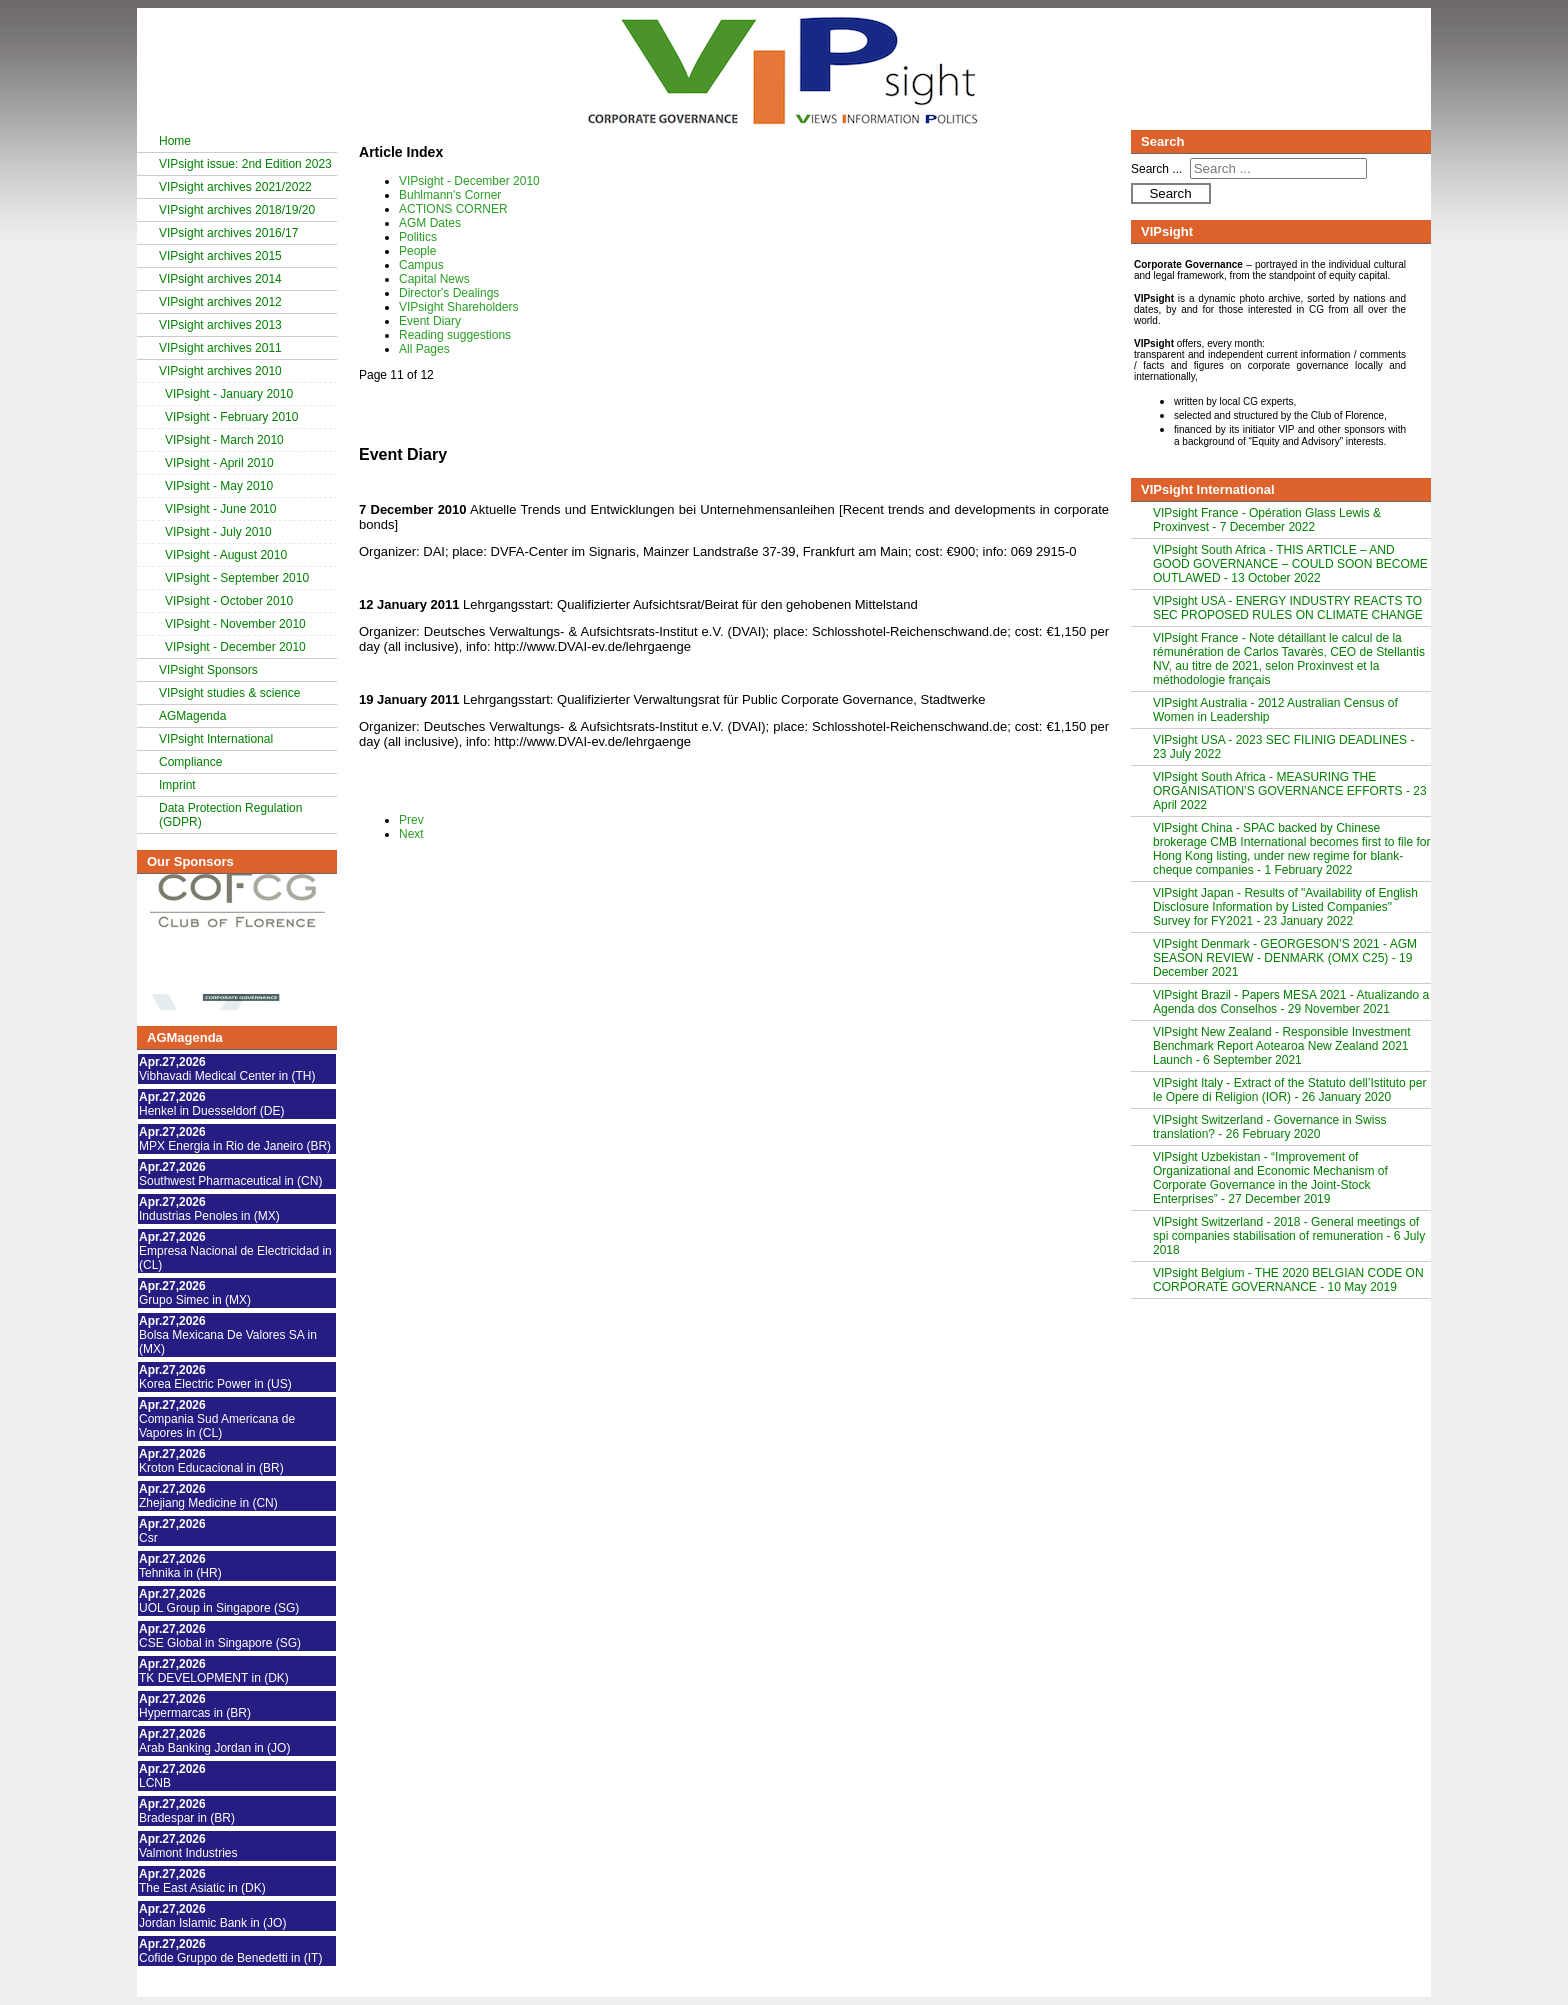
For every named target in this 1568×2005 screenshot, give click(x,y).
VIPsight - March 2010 (224, 440)
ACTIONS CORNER (453, 209)
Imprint (177, 785)
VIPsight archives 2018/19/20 (237, 210)
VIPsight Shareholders (458, 307)
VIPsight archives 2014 (220, 279)
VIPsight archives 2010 (220, 371)
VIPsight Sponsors (208, 670)
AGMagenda (192, 716)
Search (1170, 193)
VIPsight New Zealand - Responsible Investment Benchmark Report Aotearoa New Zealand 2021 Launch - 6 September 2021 (1281, 1046)
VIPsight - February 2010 (231, 417)
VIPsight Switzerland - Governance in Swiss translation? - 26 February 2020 (1269, 1127)
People (417, 251)
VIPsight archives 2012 (220, 302)
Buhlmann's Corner (450, 195)
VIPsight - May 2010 (219, 486)
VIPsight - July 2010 (218, 532)
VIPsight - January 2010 (229, 394)
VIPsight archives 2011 (220, 348)
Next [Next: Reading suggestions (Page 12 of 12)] (411, 834)
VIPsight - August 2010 (226, 555)
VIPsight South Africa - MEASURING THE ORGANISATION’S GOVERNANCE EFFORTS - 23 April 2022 (1290, 791)
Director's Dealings (449, 293)
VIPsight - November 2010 (235, 624)
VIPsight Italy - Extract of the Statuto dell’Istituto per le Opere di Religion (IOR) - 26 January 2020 (1289, 1090)
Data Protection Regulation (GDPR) (230, 815)
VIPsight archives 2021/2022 (235, 187)
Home (175, 141)
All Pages (424, 349)
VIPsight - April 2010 (219, 463)
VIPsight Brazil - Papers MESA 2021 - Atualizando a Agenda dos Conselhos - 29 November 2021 (1291, 1002)
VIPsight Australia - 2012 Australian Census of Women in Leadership (1275, 710)
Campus (421, 265)
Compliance (190, 762)
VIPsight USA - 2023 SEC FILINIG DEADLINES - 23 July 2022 (1283, 747)
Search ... (1156, 169)
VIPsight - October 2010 (229, 601)
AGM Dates (430, 223)
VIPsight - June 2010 (220, 509)
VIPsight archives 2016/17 (228, 233)
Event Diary (430, 321)
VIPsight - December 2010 (235, 647)
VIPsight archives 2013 (220, 325)
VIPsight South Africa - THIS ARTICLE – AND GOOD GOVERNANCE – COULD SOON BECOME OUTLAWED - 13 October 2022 (1290, 564)
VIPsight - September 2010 (237, 578)
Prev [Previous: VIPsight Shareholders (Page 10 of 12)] (411, 820)
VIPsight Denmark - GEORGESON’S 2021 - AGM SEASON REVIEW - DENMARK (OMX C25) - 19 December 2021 (1285, 958)
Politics (418, 237)
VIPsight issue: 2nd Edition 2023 (245, 164)
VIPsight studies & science (229, 693)
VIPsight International (216, 739)
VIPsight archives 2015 (220, 256)
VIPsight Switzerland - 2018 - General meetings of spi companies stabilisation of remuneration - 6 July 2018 (1289, 1236)
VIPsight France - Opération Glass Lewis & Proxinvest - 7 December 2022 (1267, 520)
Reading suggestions (455, 335)
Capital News (434, 279)
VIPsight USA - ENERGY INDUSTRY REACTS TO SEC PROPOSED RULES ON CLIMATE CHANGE (1288, 608)
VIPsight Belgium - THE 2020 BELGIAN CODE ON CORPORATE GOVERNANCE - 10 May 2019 (1288, 1280)
